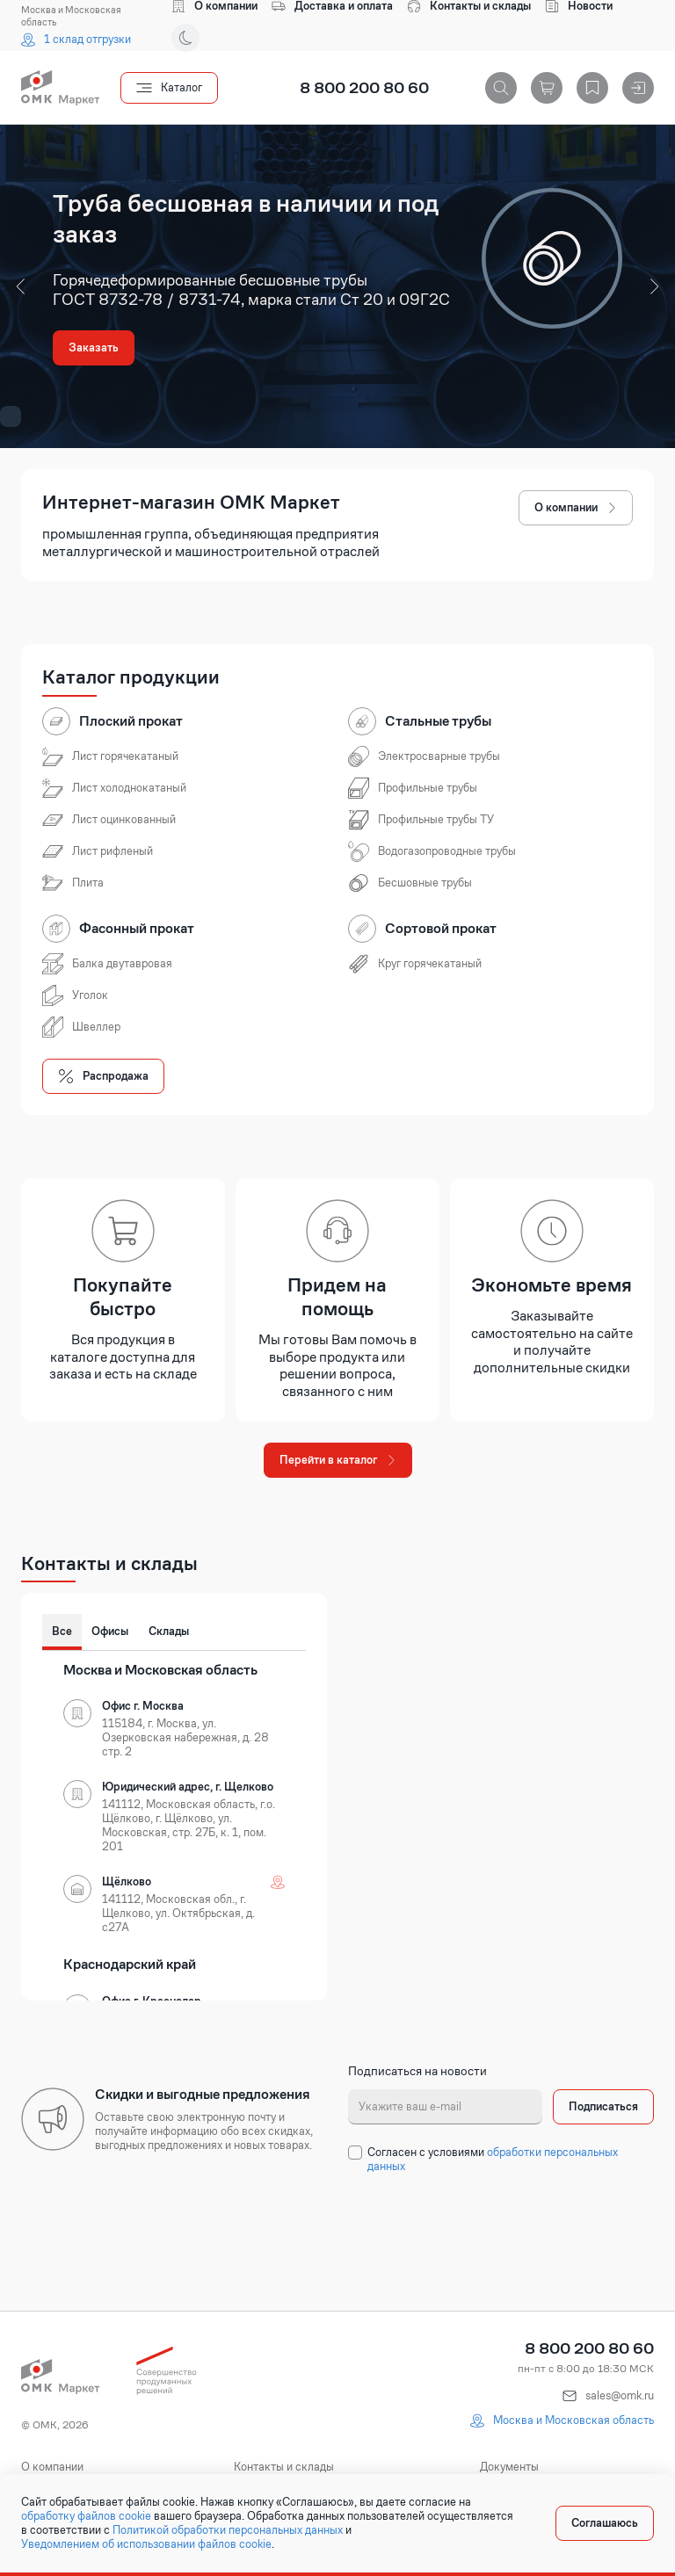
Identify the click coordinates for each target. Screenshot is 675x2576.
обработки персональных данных (492, 2159)
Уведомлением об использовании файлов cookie (146, 2544)
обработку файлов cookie (86, 2516)
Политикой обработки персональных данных (227, 2530)
